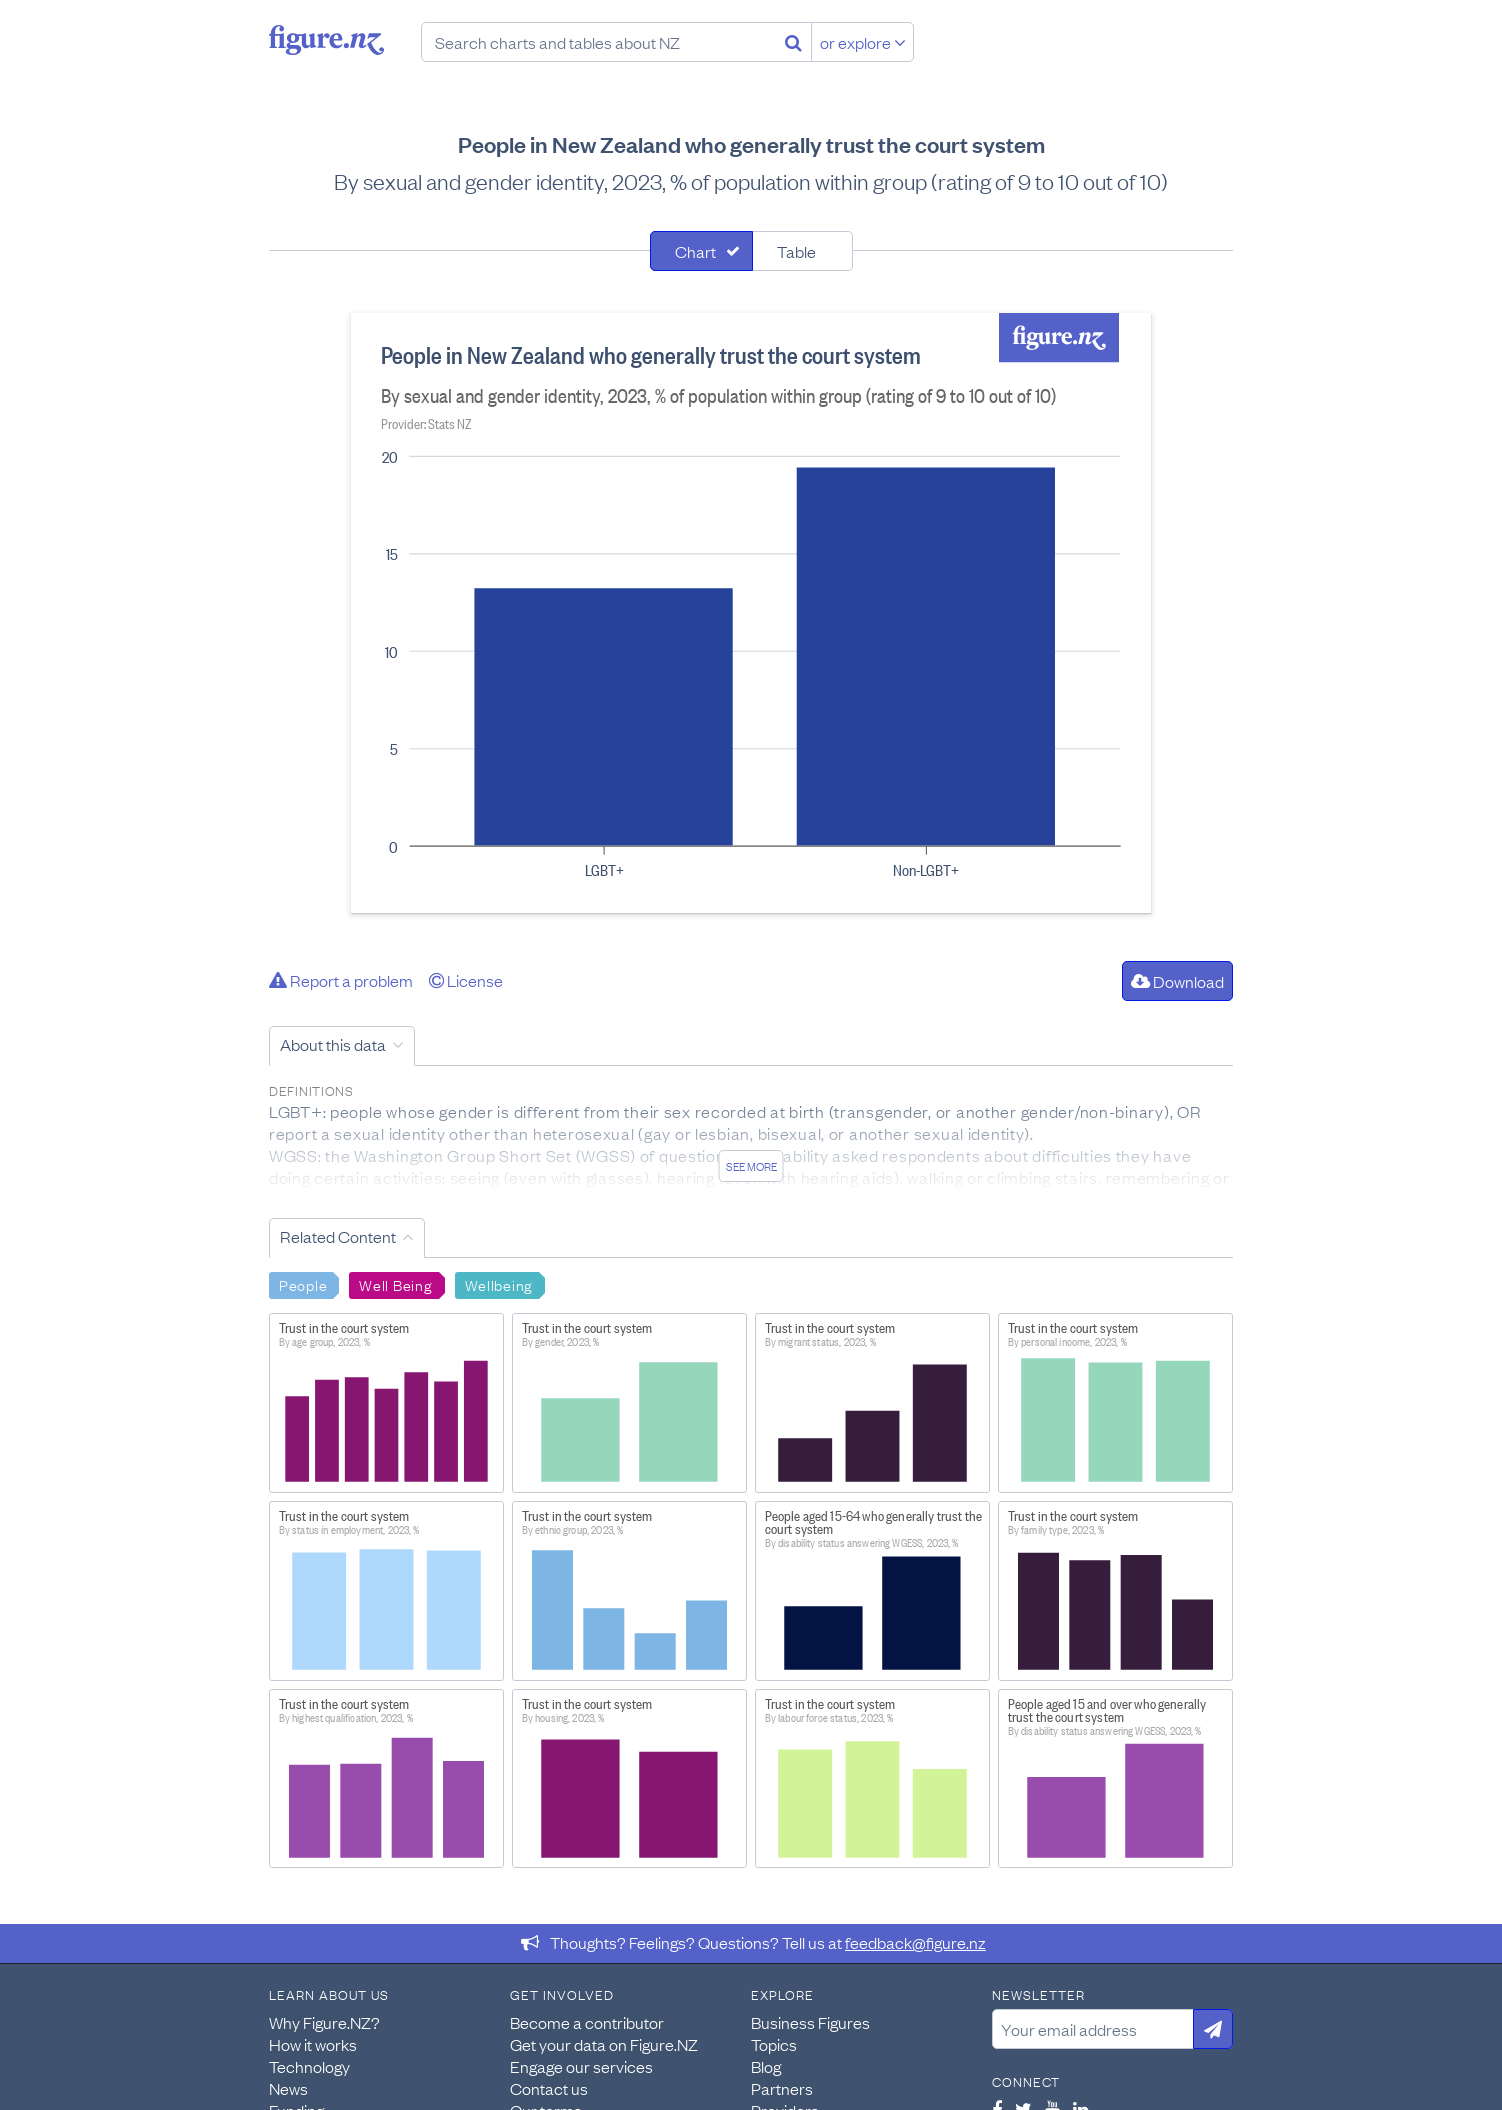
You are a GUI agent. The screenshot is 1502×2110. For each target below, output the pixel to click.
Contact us (549, 2088)
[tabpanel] (751, 613)
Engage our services (581, 2066)
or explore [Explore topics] (863, 42)
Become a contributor (587, 2022)
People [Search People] (303, 1284)
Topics (774, 2044)
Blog (766, 2066)
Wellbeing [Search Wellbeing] (499, 1284)
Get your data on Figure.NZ (604, 2044)
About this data (333, 1044)
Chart (695, 251)
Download (1177, 981)
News (288, 2088)
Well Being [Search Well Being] (395, 1284)
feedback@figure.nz (915, 1942)
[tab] (701, 251)
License (466, 980)
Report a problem (341, 980)
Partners (782, 2088)
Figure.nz (326, 40)
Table (796, 251)
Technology (309, 2066)
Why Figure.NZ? (324, 2022)
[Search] (793, 42)
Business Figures (810, 2022)
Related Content (338, 1236)
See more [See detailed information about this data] (751, 1166)
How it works (313, 2044)
